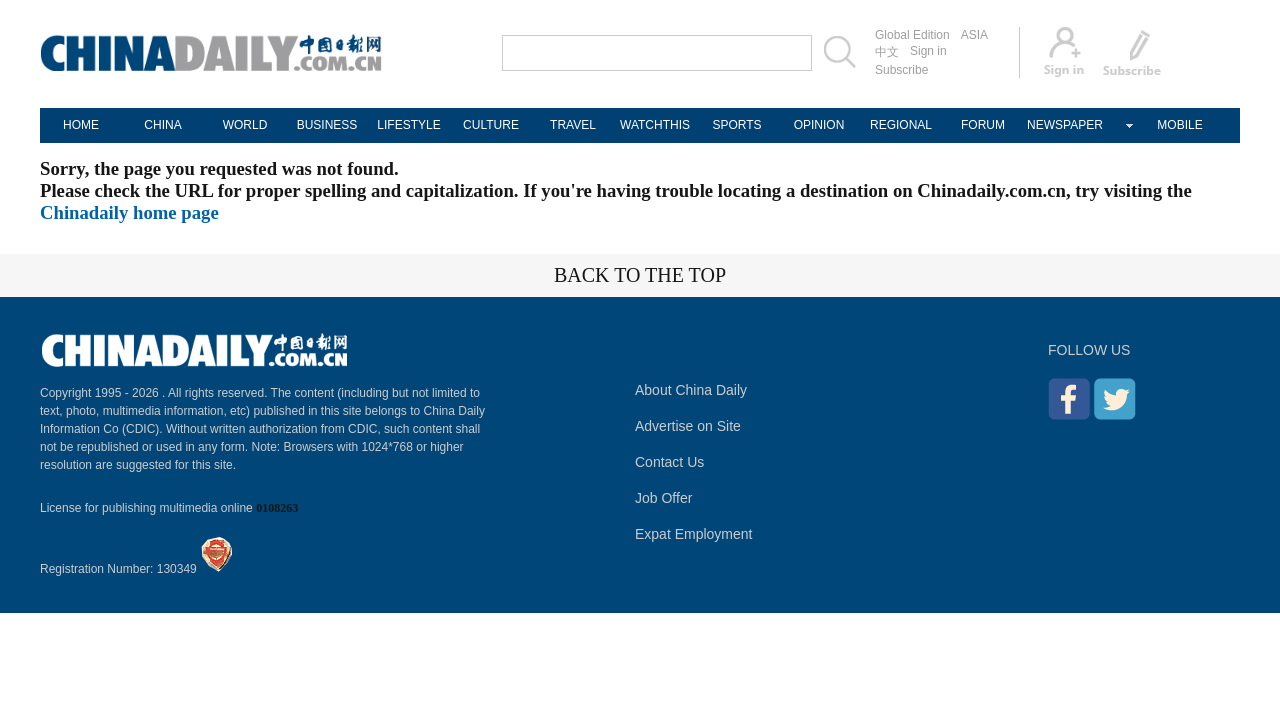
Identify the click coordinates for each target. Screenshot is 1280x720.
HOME (81, 125)
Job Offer (663, 498)
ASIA (974, 35)
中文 (887, 52)
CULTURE (491, 125)
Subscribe (901, 70)
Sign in (928, 51)
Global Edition (912, 35)
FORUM (983, 125)
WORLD (245, 125)
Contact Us (669, 462)
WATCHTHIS (655, 125)
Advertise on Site (688, 426)
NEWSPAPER (1065, 125)
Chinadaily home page (129, 212)
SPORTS (736, 125)
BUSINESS (327, 125)
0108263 (277, 508)
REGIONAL (901, 125)
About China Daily (691, 390)
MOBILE (1179, 125)
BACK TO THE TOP (640, 275)
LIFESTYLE (408, 125)
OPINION (819, 125)
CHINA (162, 125)
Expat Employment (694, 534)
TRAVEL (573, 125)
